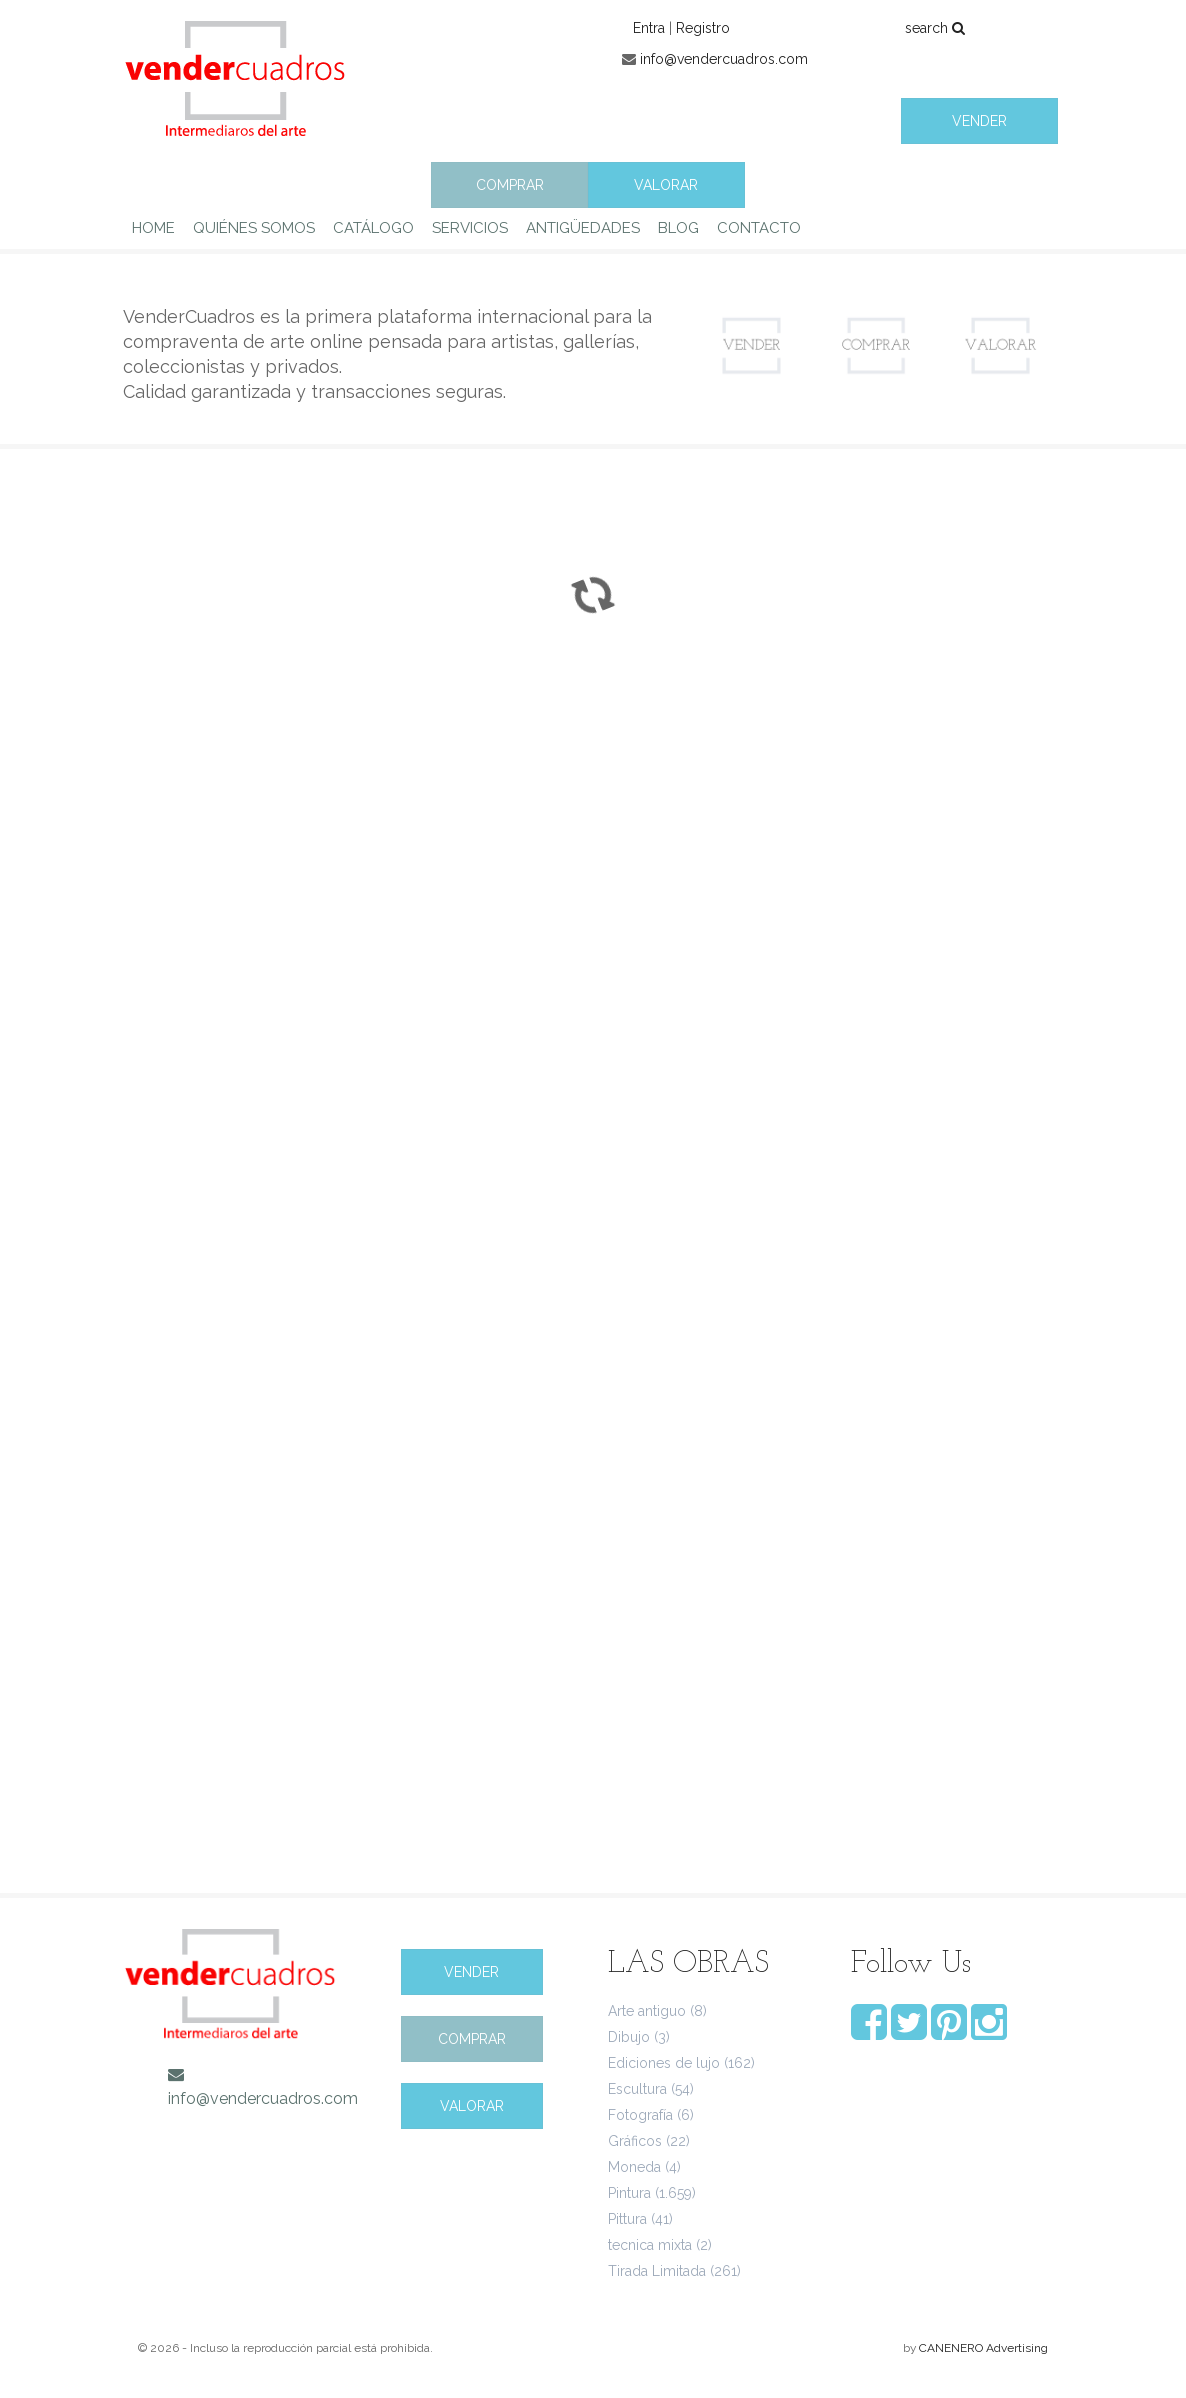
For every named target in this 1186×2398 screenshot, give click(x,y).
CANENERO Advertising (983, 2348)
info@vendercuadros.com (724, 59)
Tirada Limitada (657, 2271)
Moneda (634, 2167)
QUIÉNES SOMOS (254, 228)
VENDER (979, 121)
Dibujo (629, 2037)
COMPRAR (510, 185)
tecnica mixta (650, 2245)
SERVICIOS (470, 228)
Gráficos (635, 2141)
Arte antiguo (647, 2011)
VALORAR (666, 185)
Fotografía (640, 2115)
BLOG (678, 228)
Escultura (637, 2089)
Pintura (629, 2193)
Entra (649, 28)
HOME (153, 228)
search (935, 28)
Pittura (627, 2219)
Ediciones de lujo (664, 2063)
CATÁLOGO (373, 228)
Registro (703, 28)
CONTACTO (759, 228)
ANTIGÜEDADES (583, 228)
